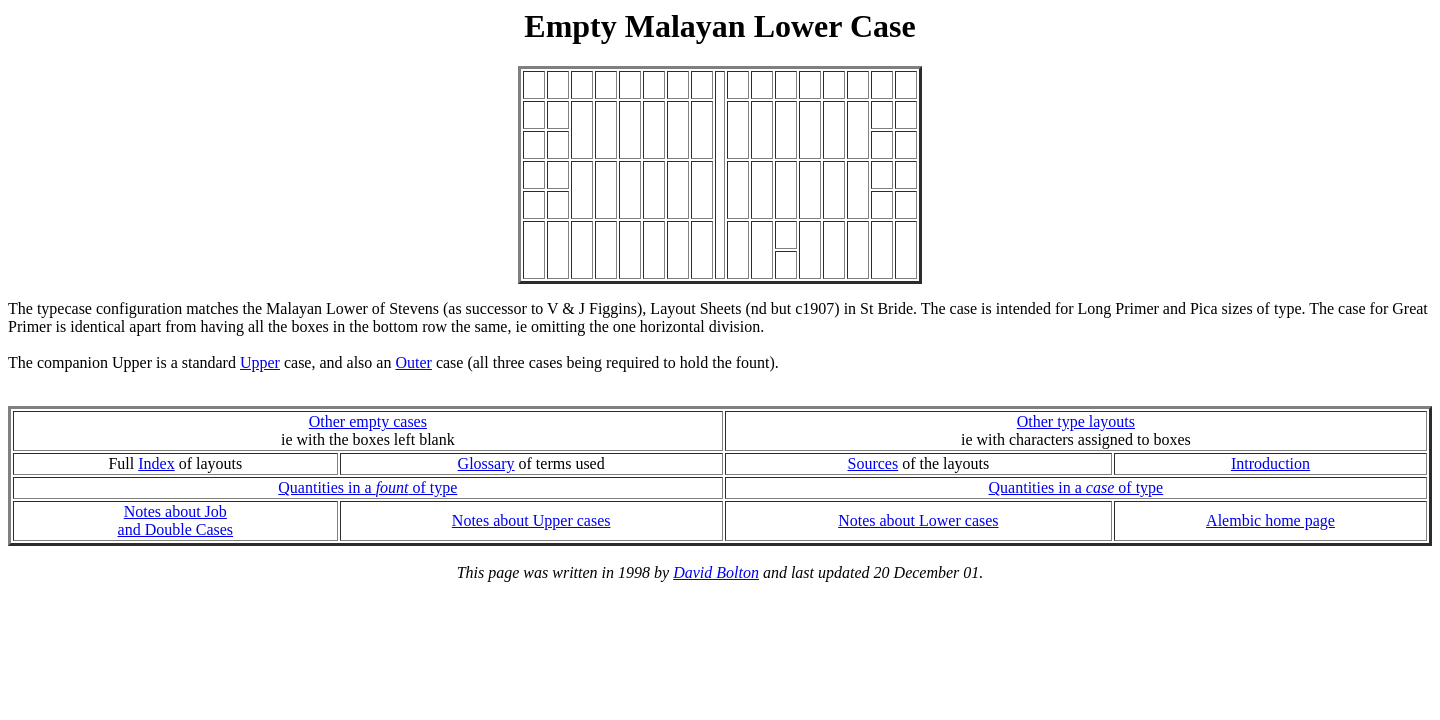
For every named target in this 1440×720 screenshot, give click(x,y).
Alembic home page (1270, 520)
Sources (872, 463)
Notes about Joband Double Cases (176, 520)
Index (156, 463)
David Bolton (716, 572)
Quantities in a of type (367, 487)
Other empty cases (368, 421)
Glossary (486, 463)
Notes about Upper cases (531, 520)
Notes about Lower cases (918, 520)
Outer (413, 362)
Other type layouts (1076, 421)
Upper (260, 362)
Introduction (1270, 463)
